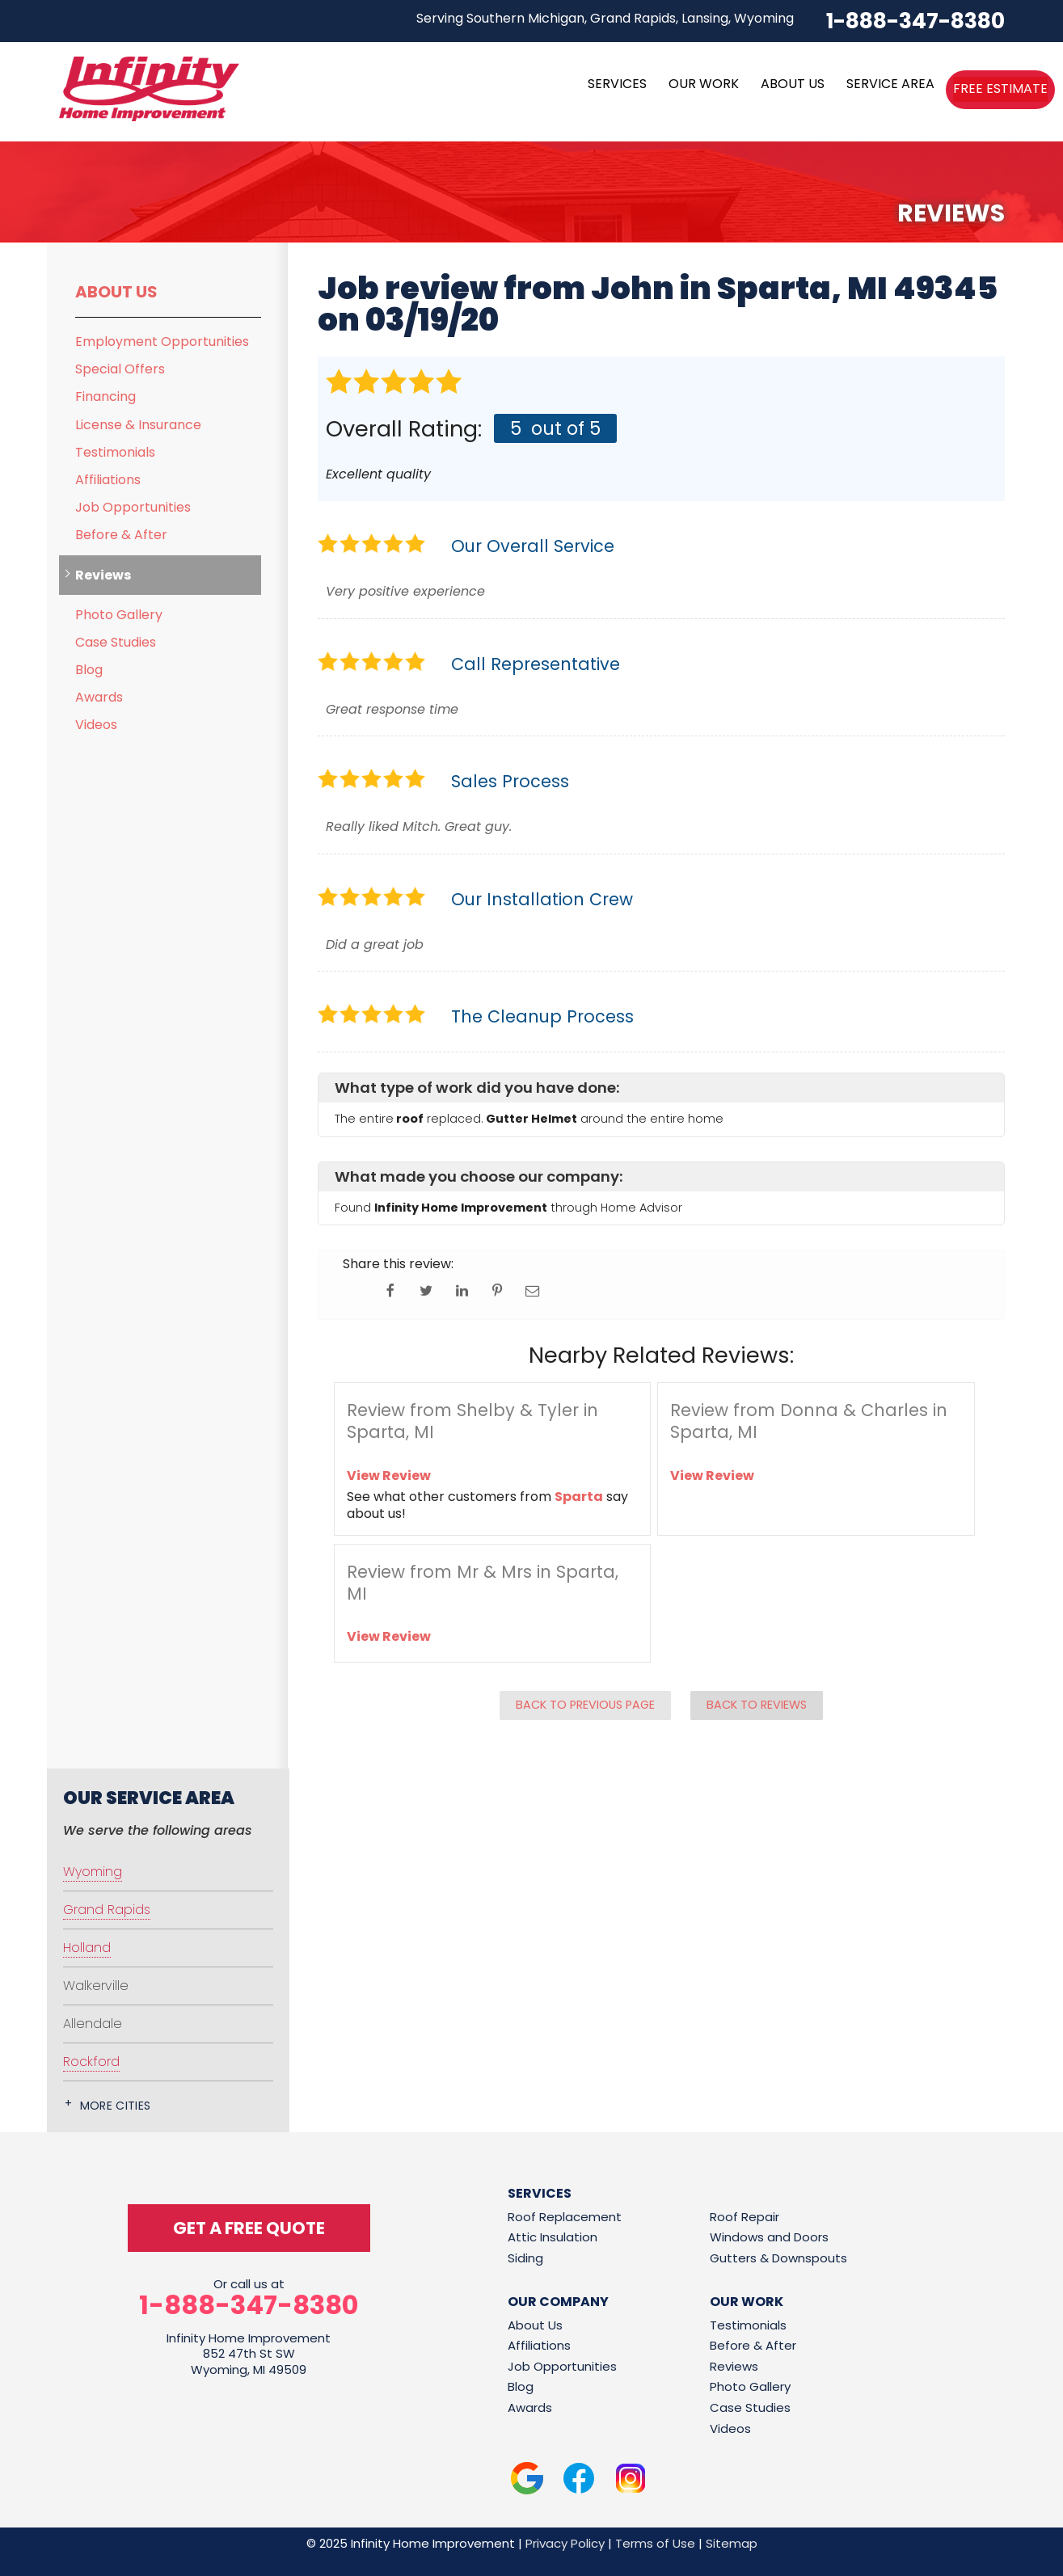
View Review (389, 1475)
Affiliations (108, 479)
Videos (96, 724)
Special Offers (120, 369)
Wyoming (92, 1871)
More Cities (115, 2105)
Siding (525, 2257)
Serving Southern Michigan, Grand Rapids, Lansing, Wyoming (605, 18)
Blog (89, 669)
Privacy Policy (565, 2543)
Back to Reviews (757, 1705)
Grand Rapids (106, 1909)
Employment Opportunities (162, 341)
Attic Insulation (552, 2236)
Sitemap (731, 2543)
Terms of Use (655, 2543)
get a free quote (249, 2228)
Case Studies (115, 642)
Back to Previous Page (585, 1705)
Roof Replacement (565, 2216)
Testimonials (115, 452)
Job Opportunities (133, 507)
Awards (99, 697)
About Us (116, 292)
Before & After (121, 534)
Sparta (579, 1496)
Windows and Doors (769, 2236)
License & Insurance (138, 424)
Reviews (103, 575)
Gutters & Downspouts (778, 2257)
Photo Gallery (118, 614)
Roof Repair (744, 2216)
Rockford (91, 2061)
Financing (105, 396)
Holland (87, 1947)
